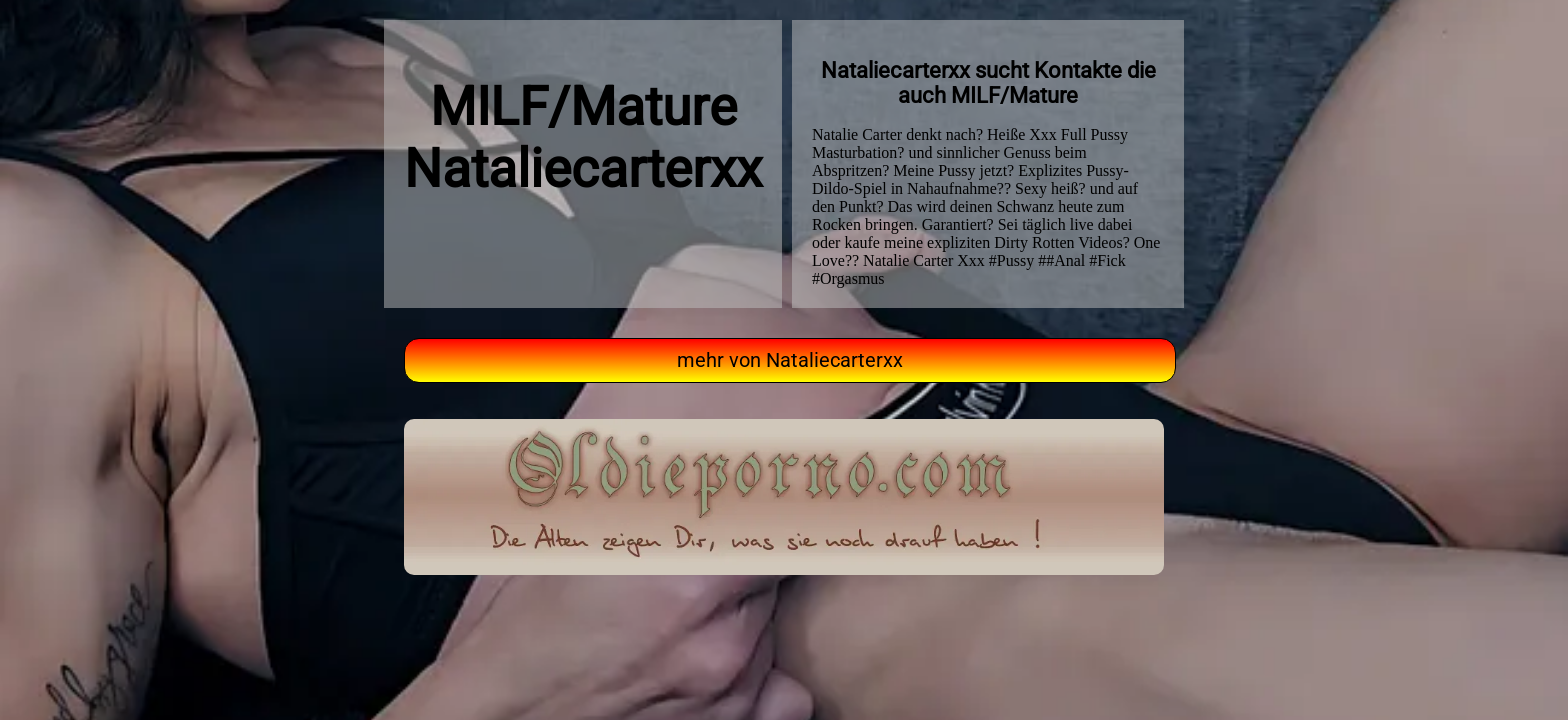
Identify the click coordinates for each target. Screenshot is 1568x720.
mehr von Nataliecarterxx (790, 360)
